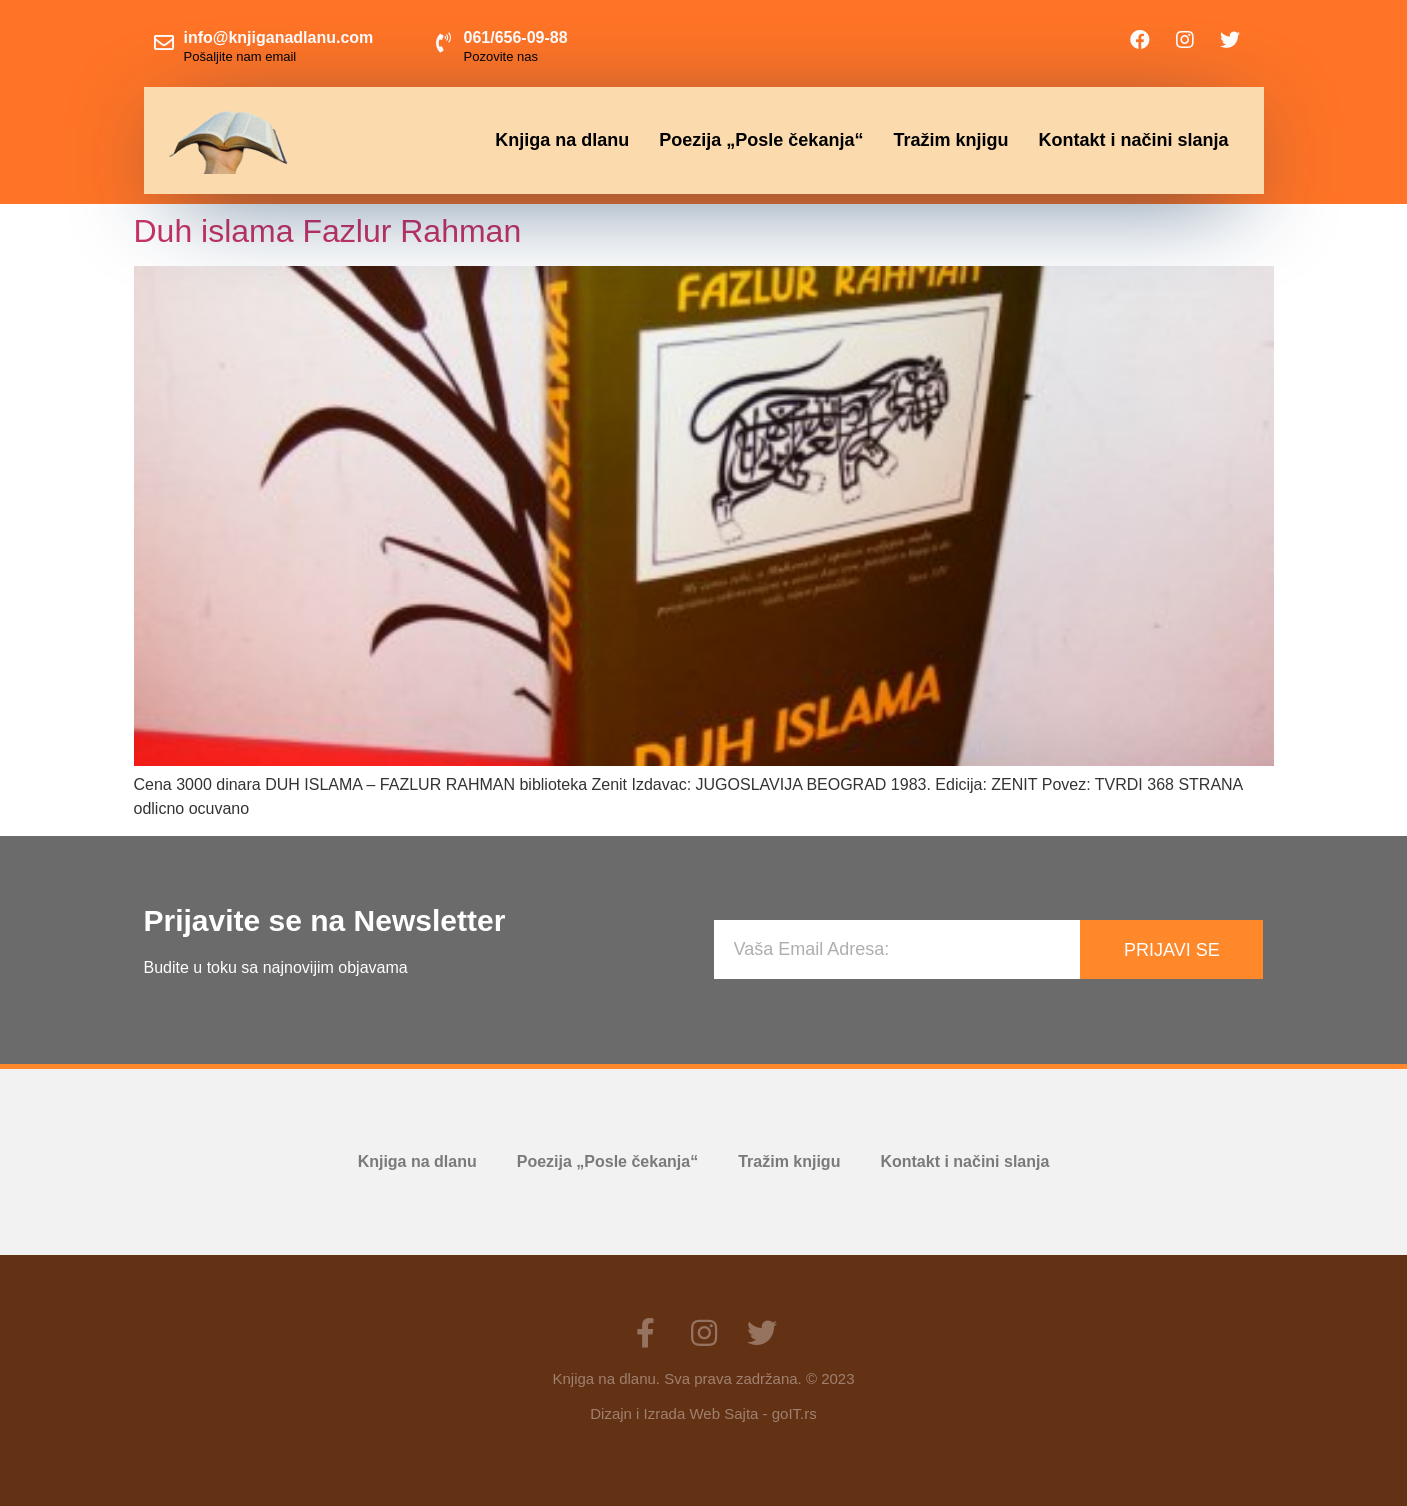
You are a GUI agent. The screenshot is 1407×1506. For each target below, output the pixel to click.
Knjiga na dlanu (562, 140)
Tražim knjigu (950, 140)
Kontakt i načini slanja (1133, 140)
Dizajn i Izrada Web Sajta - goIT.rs (703, 1413)
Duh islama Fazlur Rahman (328, 231)
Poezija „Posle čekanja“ (761, 140)
